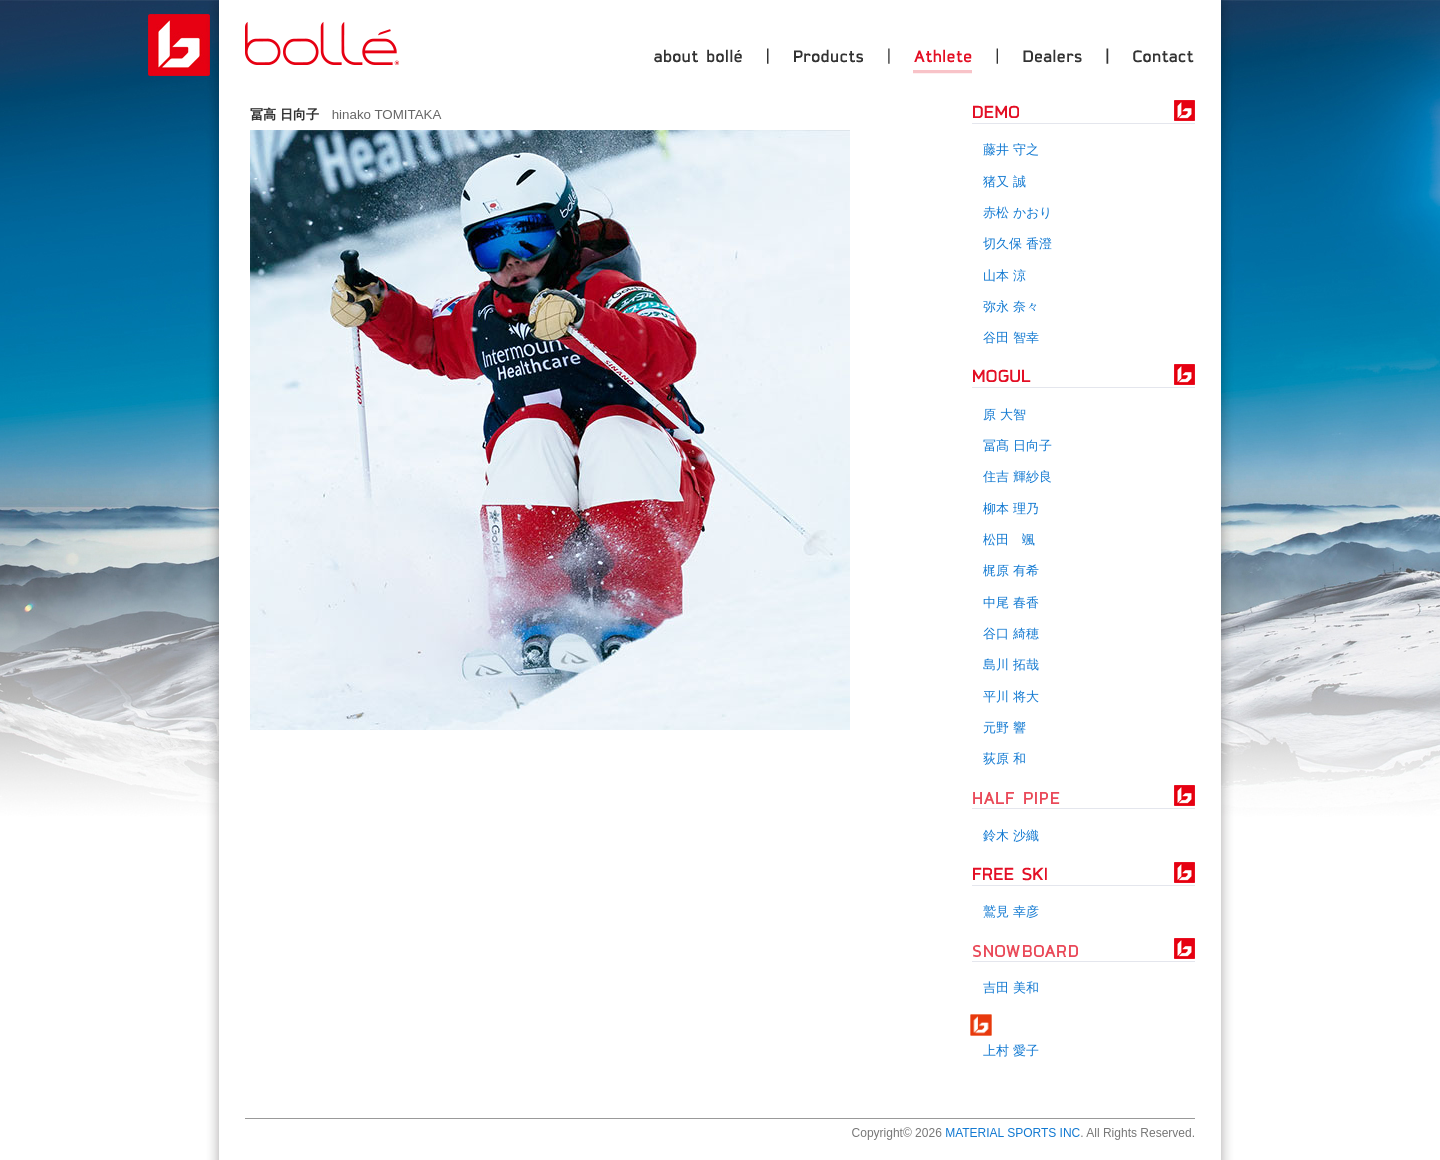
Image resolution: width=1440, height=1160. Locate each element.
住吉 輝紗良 (1017, 476)
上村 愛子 (1011, 1050)
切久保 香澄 (1017, 243)
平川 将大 (1011, 696)
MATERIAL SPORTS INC (1012, 1133)
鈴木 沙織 (1011, 835)
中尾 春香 (1011, 602)
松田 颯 (1009, 539)
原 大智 (1004, 414)
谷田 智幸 (1011, 337)
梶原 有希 (1011, 570)
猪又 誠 (1004, 181)
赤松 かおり (1017, 212)
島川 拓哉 (1011, 664)
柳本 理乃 (1011, 508)
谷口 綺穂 (1011, 633)
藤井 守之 (1011, 149)
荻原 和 (1004, 758)
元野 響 (1004, 727)
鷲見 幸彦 (1011, 911)
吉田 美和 (1011, 987)
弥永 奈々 (1011, 306)
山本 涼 (1004, 275)
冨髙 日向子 (1017, 445)
